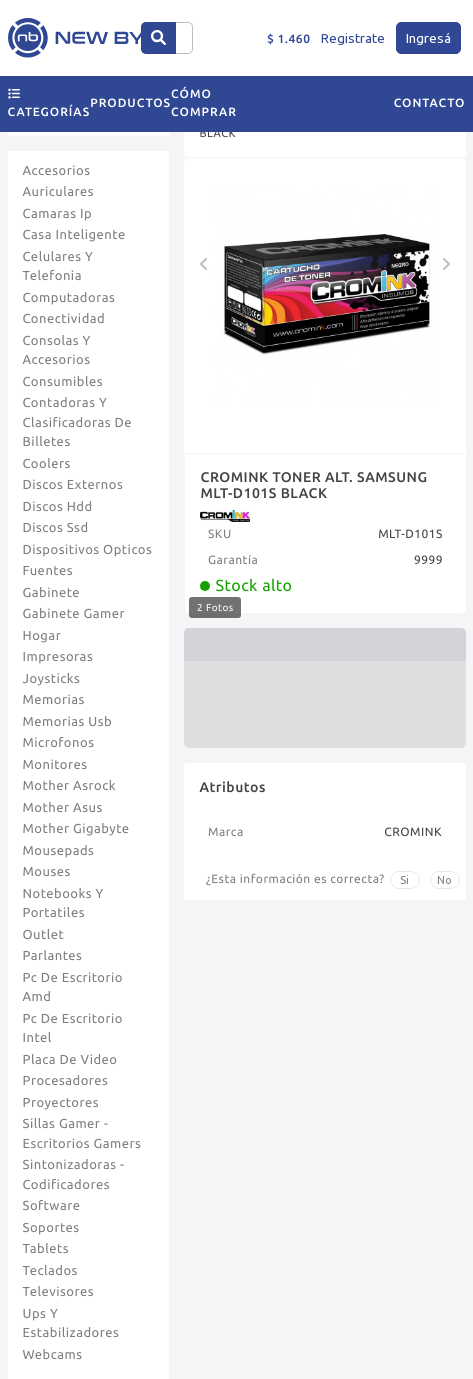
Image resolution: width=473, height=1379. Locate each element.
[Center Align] (158, 38)
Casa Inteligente (74, 235)
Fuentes (48, 571)
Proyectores (61, 1103)
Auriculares (59, 192)
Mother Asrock (70, 786)
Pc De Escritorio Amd (73, 988)
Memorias (54, 700)
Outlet (44, 935)
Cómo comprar (204, 103)
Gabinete (52, 593)
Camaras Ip (58, 214)
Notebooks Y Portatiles (63, 904)
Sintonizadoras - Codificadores (74, 1175)
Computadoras (69, 298)
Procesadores (66, 1081)
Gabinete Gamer (74, 614)
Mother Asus (63, 808)
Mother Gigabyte (76, 829)
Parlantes (53, 956)
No (444, 880)
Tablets (46, 1249)
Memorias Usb (68, 722)
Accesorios (57, 171)
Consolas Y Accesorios (57, 351)
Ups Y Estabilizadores (71, 1324)
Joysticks (52, 679)
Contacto (430, 103)
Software (52, 1206)
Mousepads (59, 851)
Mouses (47, 872)
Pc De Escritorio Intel (73, 1029)
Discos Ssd (56, 528)
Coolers (47, 464)
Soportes (51, 1228)
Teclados (50, 1271)
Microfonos (59, 743)
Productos (130, 103)
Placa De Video (70, 1060)
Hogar (42, 636)
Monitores (55, 765)
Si (404, 880)
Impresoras (58, 657)
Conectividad (64, 319)
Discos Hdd (58, 507)
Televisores (59, 1292)
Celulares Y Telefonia (58, 267)
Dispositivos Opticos (88, 550)
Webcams (53, 1355)
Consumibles (63, 382)
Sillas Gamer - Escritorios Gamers (82, 1134)
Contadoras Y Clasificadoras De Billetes (78, 422)
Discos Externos (73, 485)
